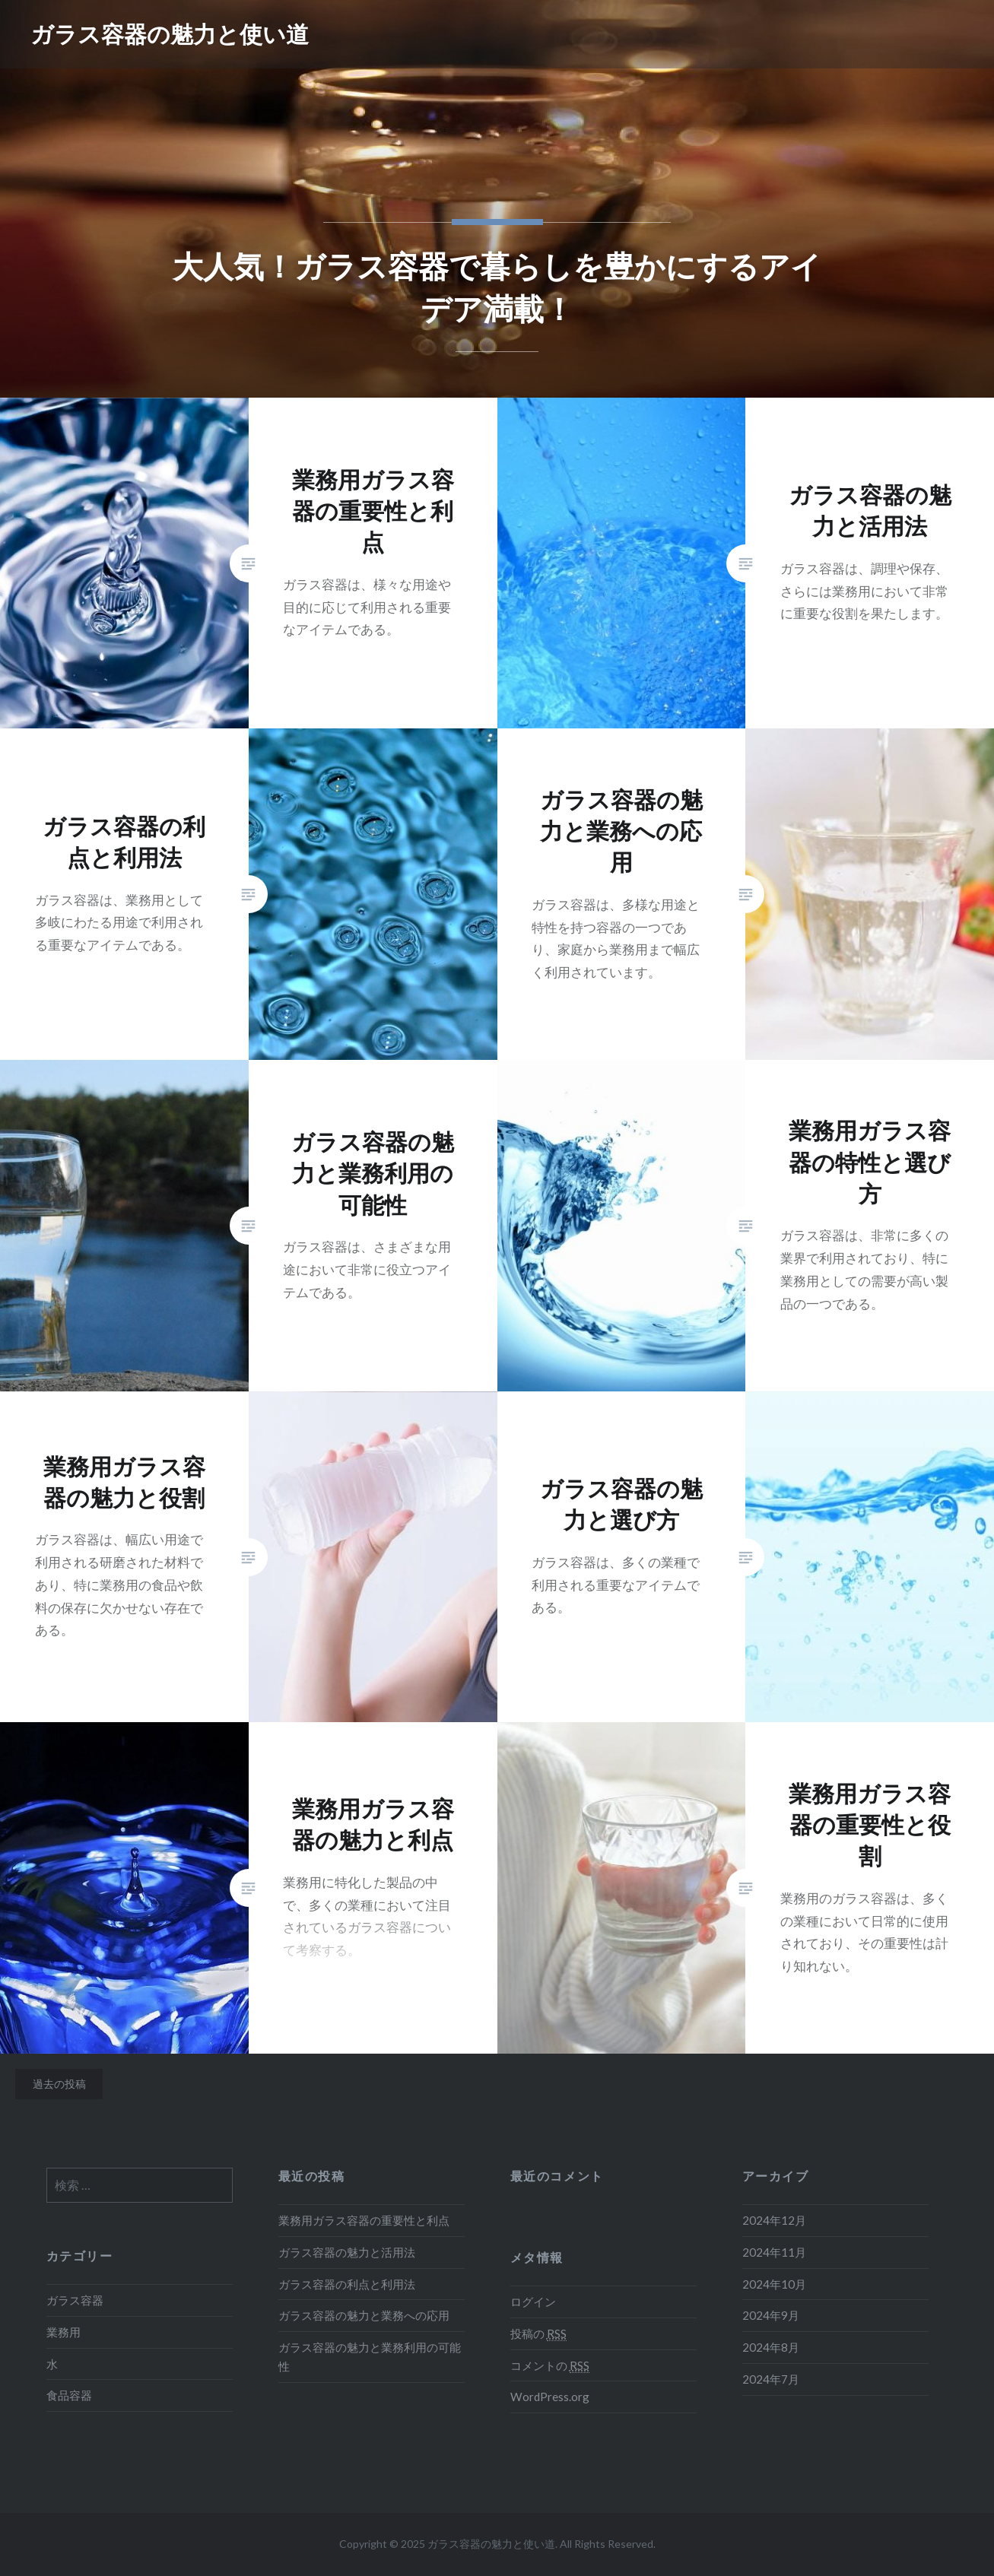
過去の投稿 (59, 2083)
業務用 (63, 2332)
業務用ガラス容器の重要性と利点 (363, 2220)
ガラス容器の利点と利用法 (346, 2284)
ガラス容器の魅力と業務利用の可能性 (369, 2356)
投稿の (538, 2334)
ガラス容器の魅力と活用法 (346, 2252)
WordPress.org (549, 2396)
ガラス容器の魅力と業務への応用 (363, 2315)
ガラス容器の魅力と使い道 (169, 33)
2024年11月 (774, 2252)
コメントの (549, 2366)
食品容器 (69, 2395)
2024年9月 (770, 2315)
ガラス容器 (74, 2300)
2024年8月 (770, 2347)
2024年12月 (774, 2220)
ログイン (533, 2301)
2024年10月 (774, 2284)
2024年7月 (770, 2379)
